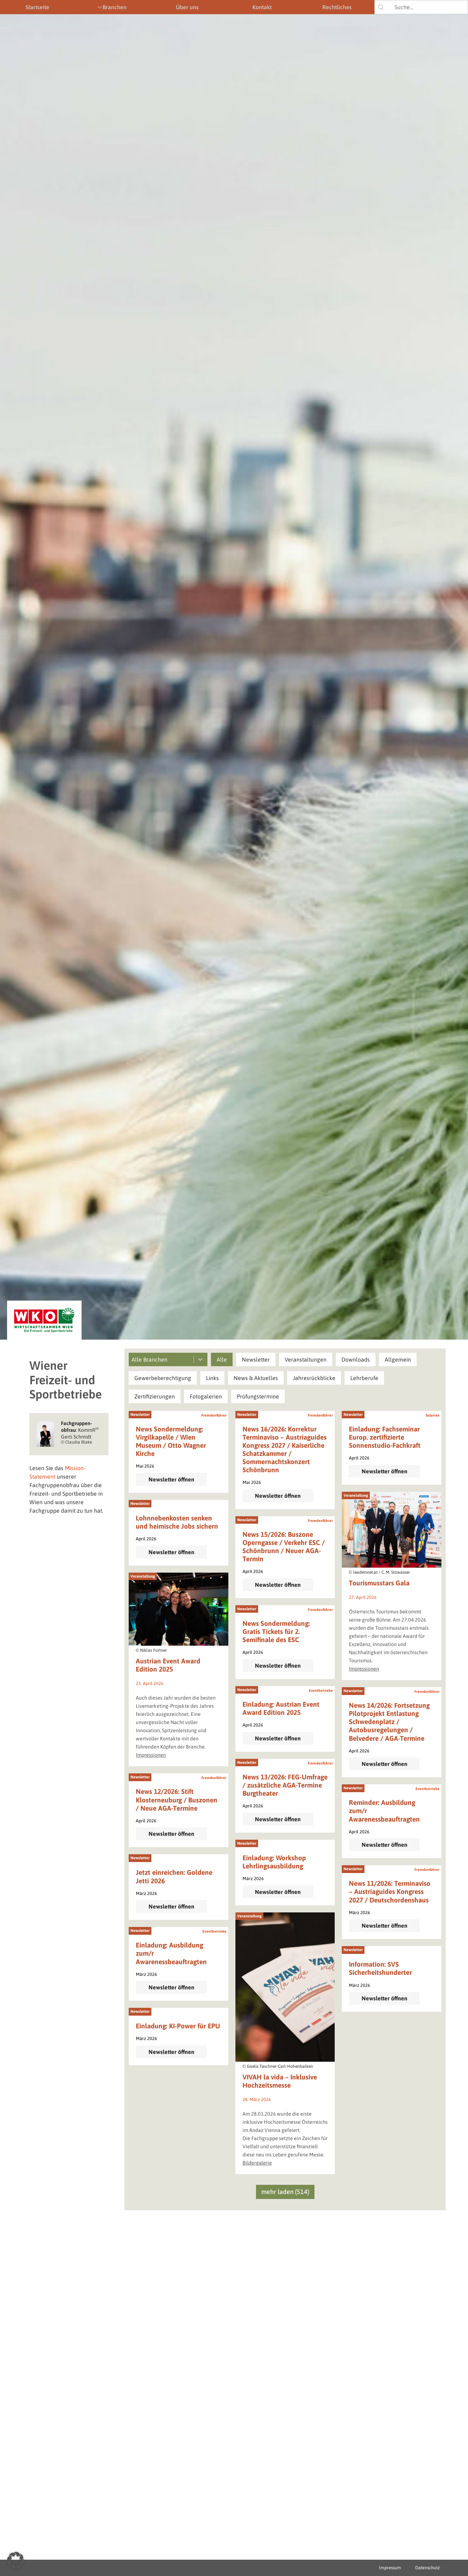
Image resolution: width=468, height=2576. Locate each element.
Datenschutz (427, 2567)
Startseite (37, 7)
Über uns (187, 7)
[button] (222, 1359)
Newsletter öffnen (171, 1479)
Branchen (114, 7)
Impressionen (364, 1669)
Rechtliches (337, 7)
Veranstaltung (356, 1495)
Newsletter (140, 1414)
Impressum (390, 2567)
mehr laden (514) (285, 2191)
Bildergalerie (257, 2163)
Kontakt (262, 7)
